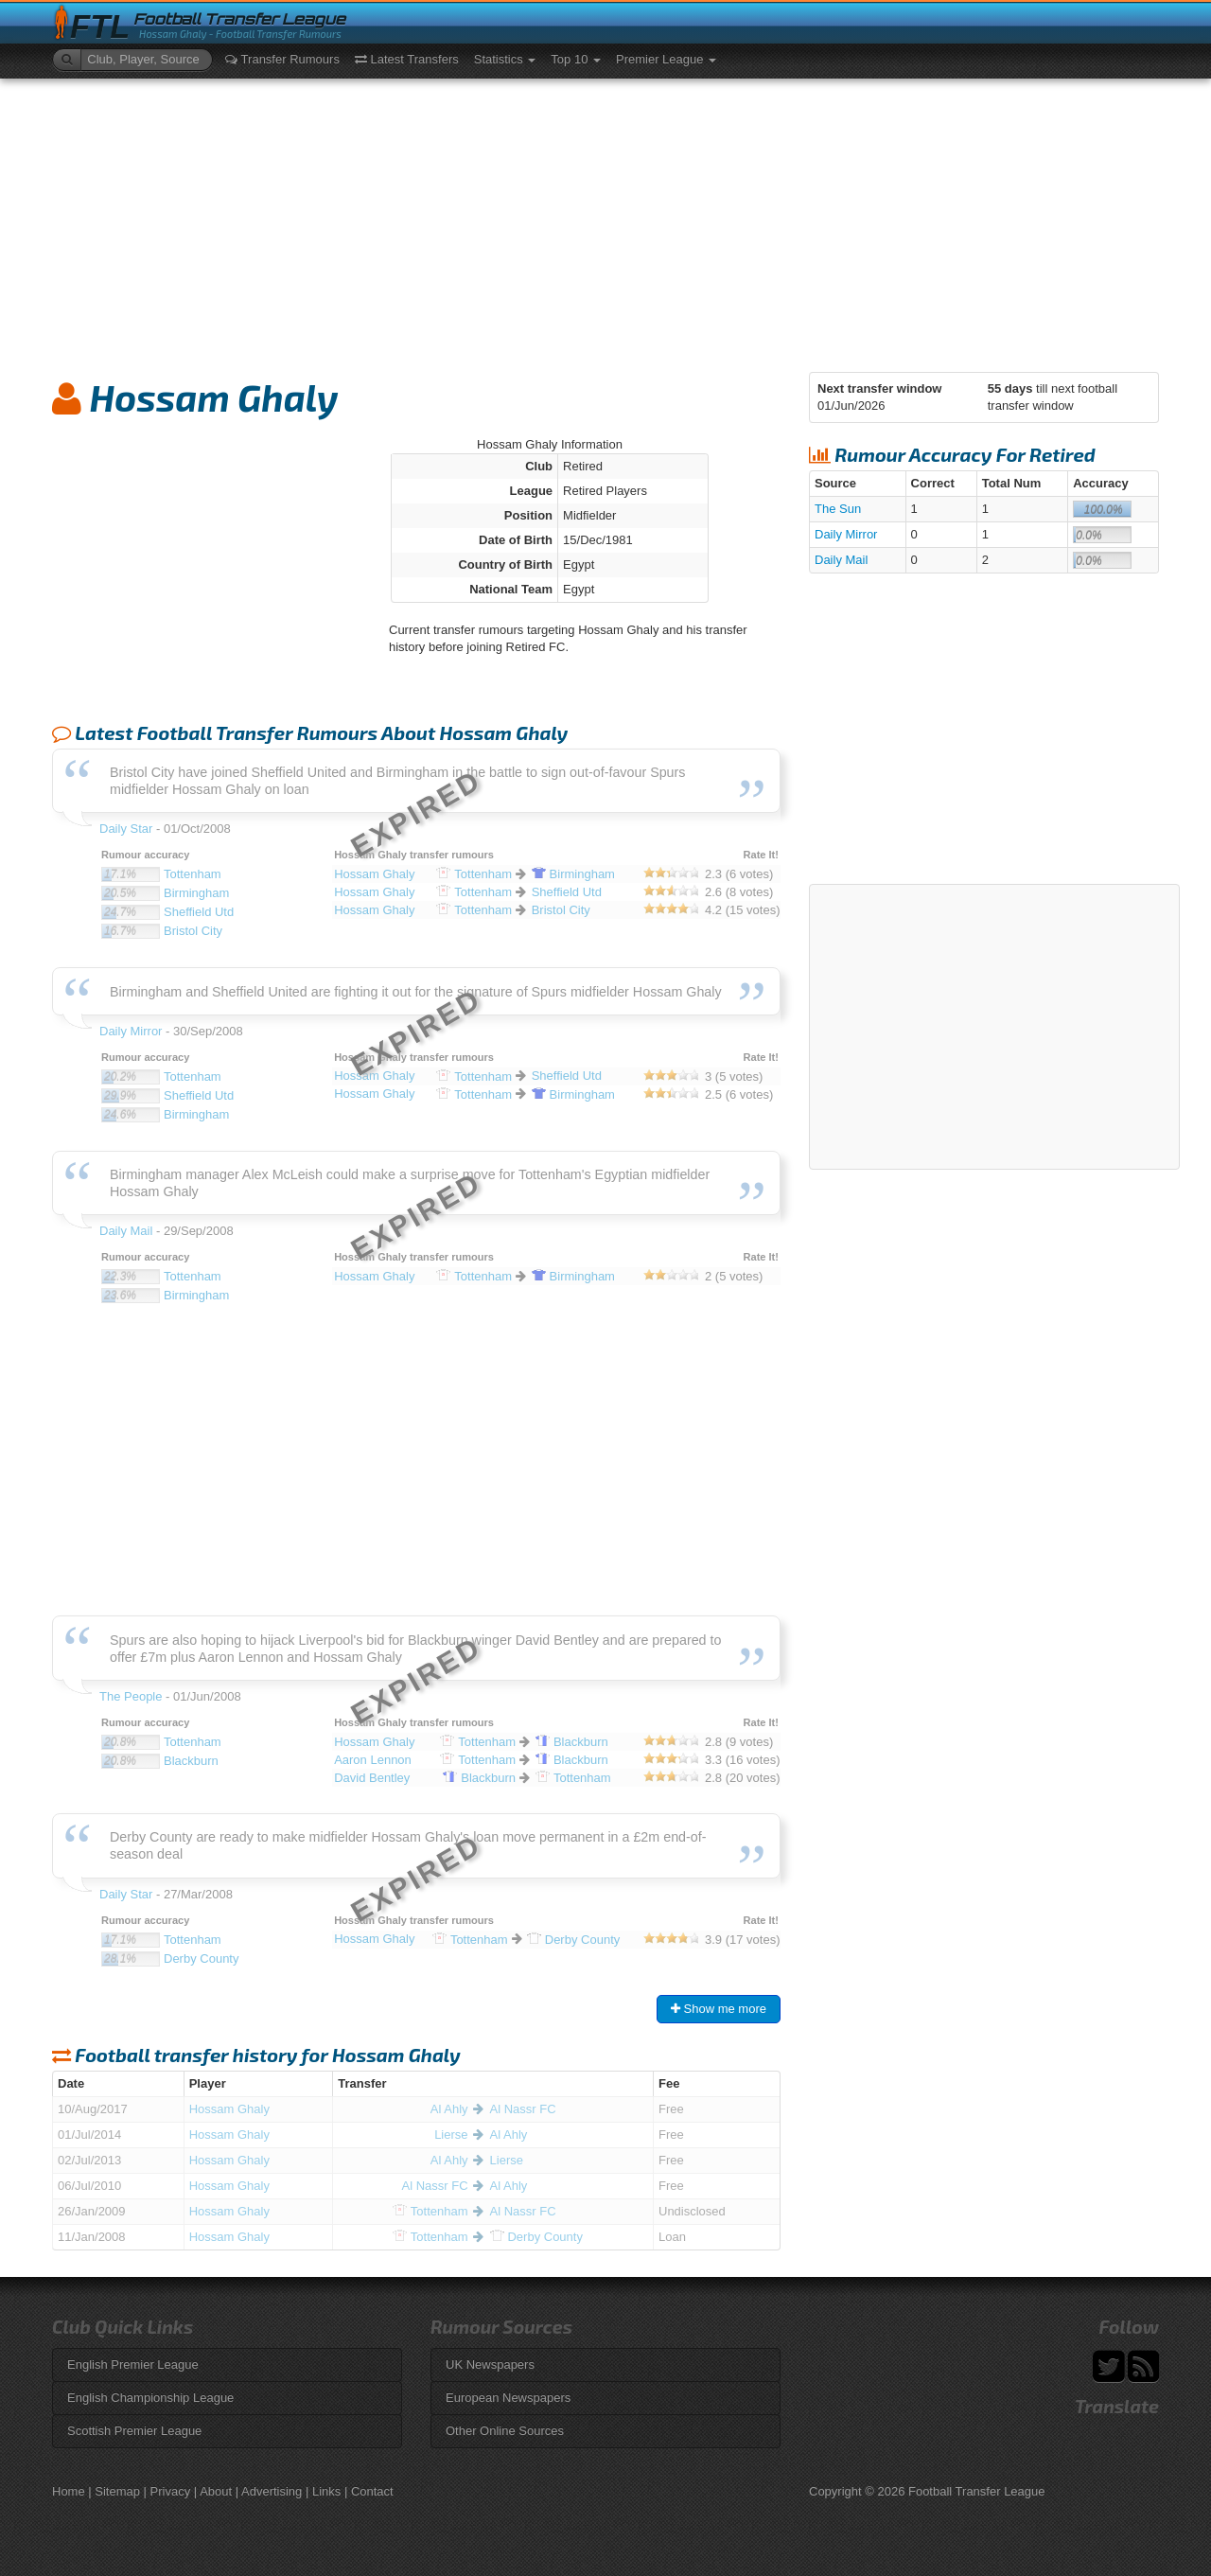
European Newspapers (508, 2398)
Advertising (271, 2491)
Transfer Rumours (282, 59)
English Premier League (133, 2364)
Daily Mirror (846, 534)
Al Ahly (449, 2109)
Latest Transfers (407, 59)
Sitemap (117, 2491)
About (216, 2491)
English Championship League (150, 2398)
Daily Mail (841, 560)
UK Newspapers (490, 2364)
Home (68, 2491)
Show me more (718, 2009)
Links (326, 2491)
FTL (100, 27)
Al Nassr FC (523, 2109)
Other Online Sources (505, 2431)
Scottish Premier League (134, 2431)
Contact (372, 2491)
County (536, 2237)
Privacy (170, 2491)
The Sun (838, 509)
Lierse (450, 2134)
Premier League (666, 59)
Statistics (505, 59)
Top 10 (576, 59)
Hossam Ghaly (229, 2109)
